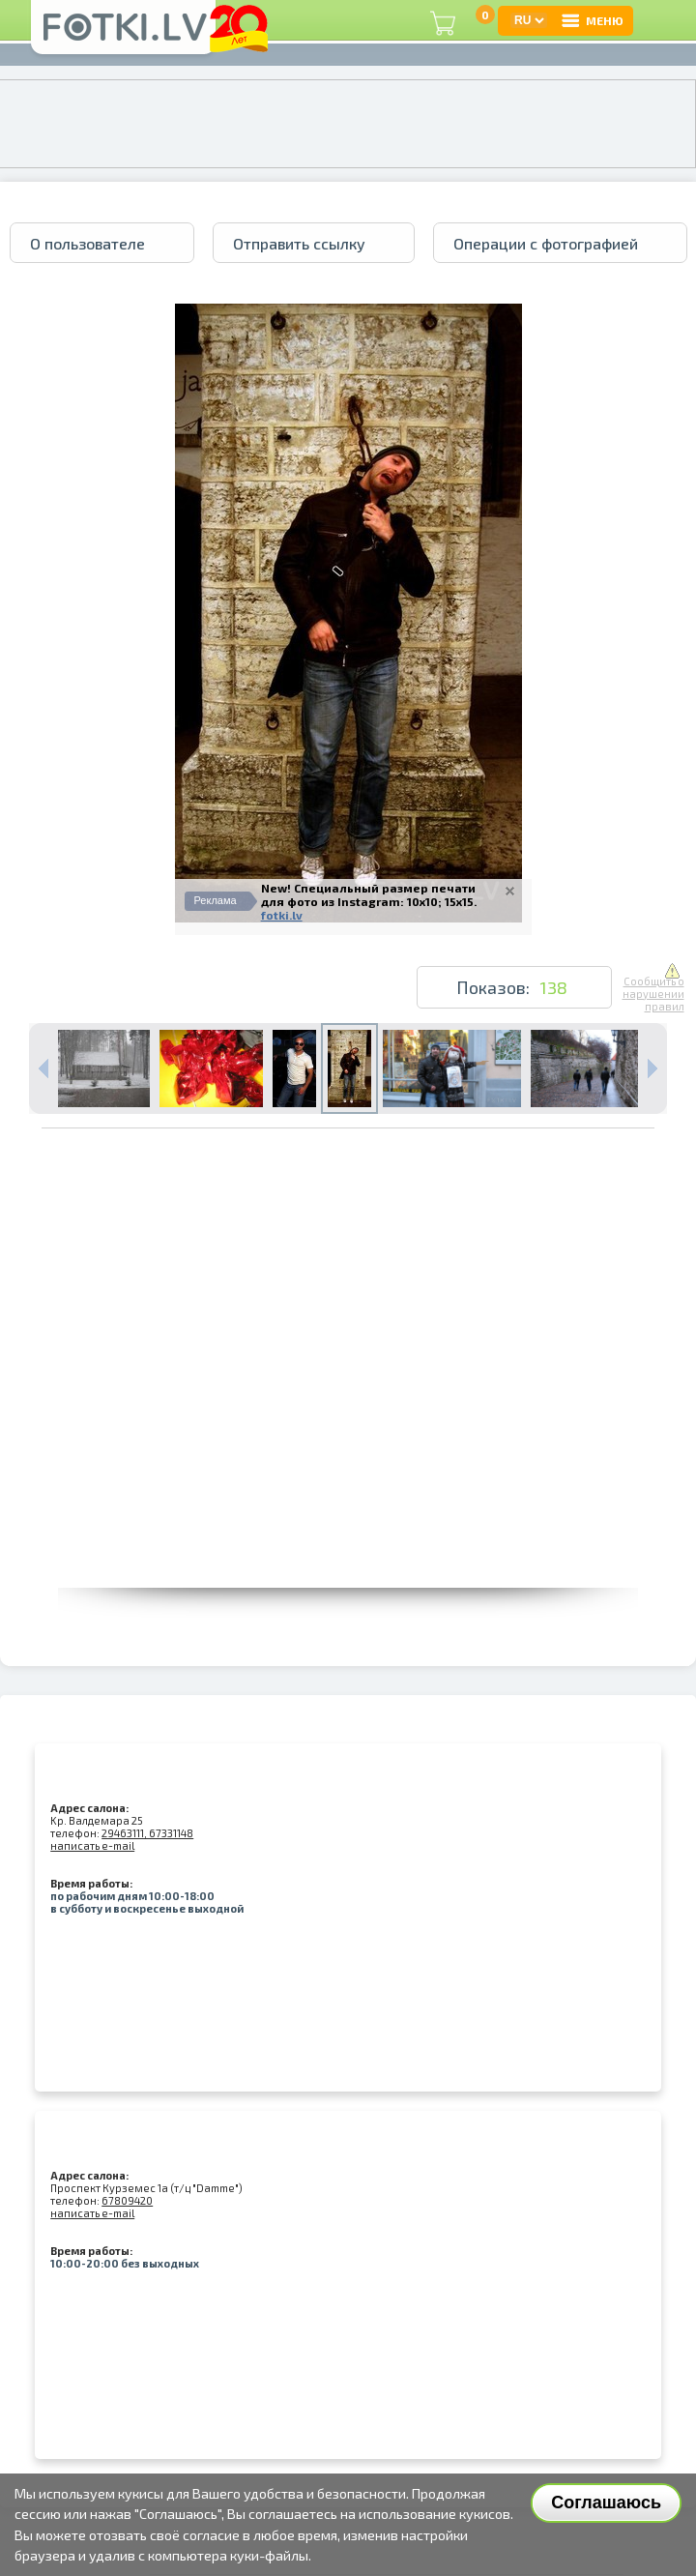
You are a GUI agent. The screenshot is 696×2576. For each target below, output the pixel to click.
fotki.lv (282, 915)
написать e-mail (92, 1845)
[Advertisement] (210, 1406)
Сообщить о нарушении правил (653, 988)
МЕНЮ (592, 20)
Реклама (215, 900)
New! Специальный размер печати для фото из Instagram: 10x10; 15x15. (369, 894)
